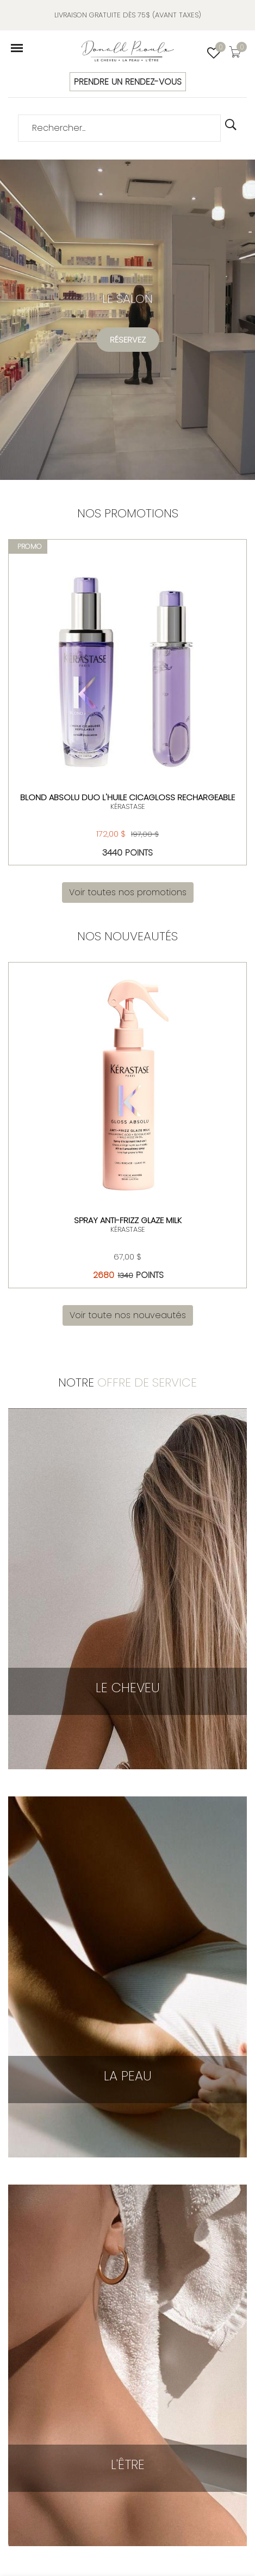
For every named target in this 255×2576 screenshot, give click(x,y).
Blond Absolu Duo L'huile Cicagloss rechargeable (127, 797)
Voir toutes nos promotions (127, 892)
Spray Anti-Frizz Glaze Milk (128, 1220)
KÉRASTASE (127, 806)
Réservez (128, 339)
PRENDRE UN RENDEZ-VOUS (128, 81)
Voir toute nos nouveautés (128, 1315)
